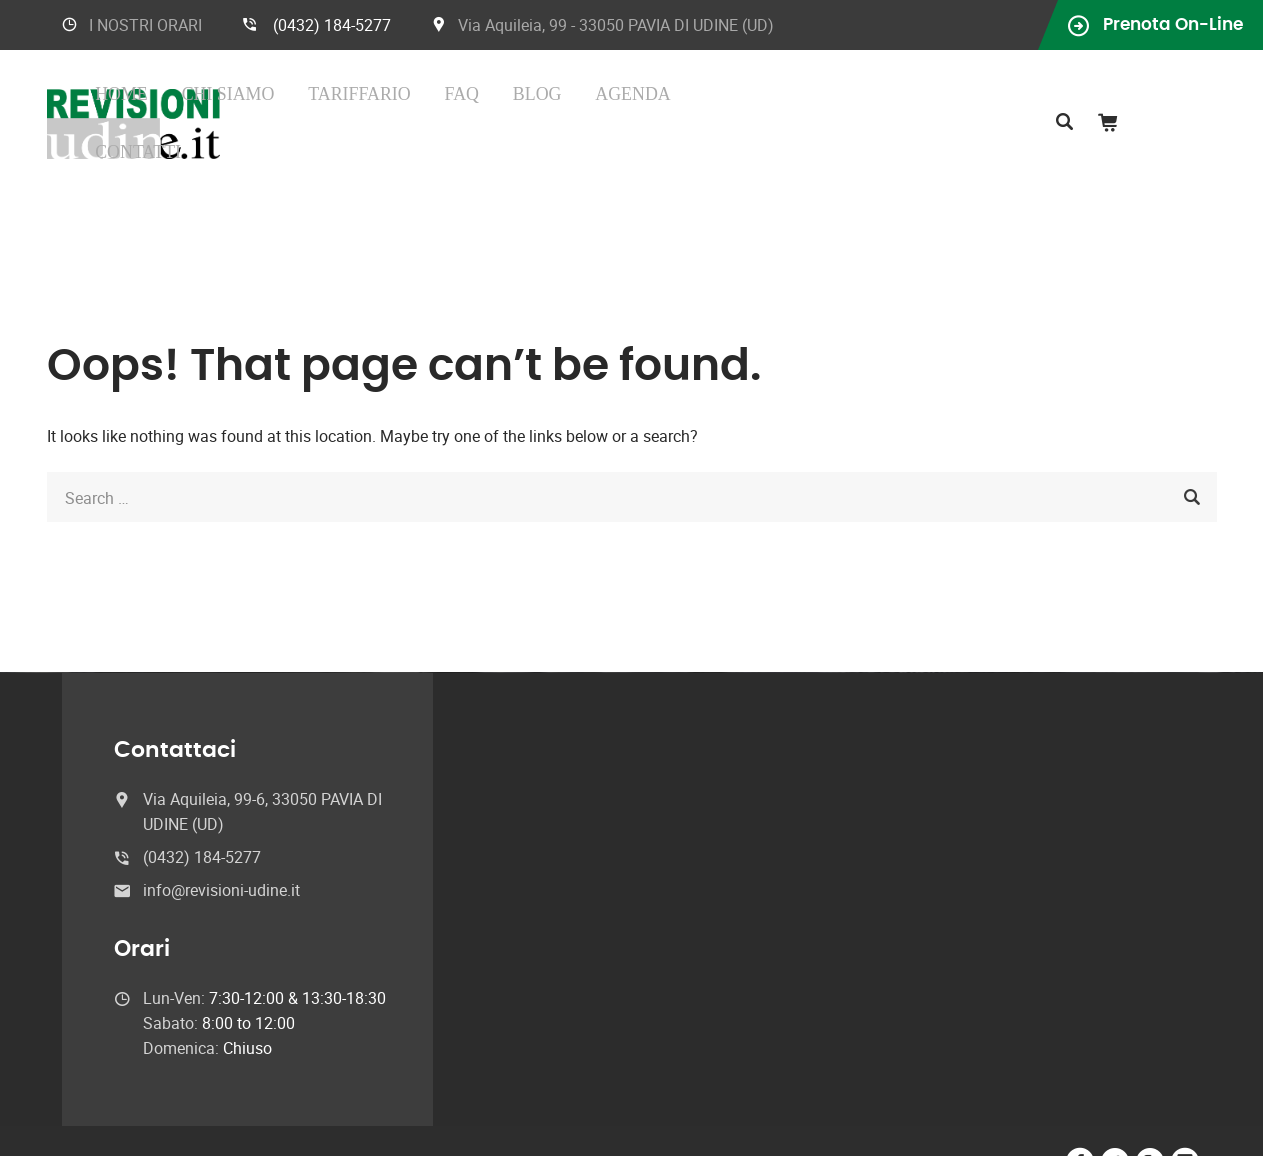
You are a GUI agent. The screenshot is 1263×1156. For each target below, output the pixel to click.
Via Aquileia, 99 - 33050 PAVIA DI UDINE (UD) (616, 25)
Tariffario (532, 103)
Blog (651, 103)
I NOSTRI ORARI (145, 25)
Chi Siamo (437, 103)
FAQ (603, 103)
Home (363, 103)
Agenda (716, 103)
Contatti (798, 103)
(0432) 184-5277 (332, 25)
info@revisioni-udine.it (221, 851)
